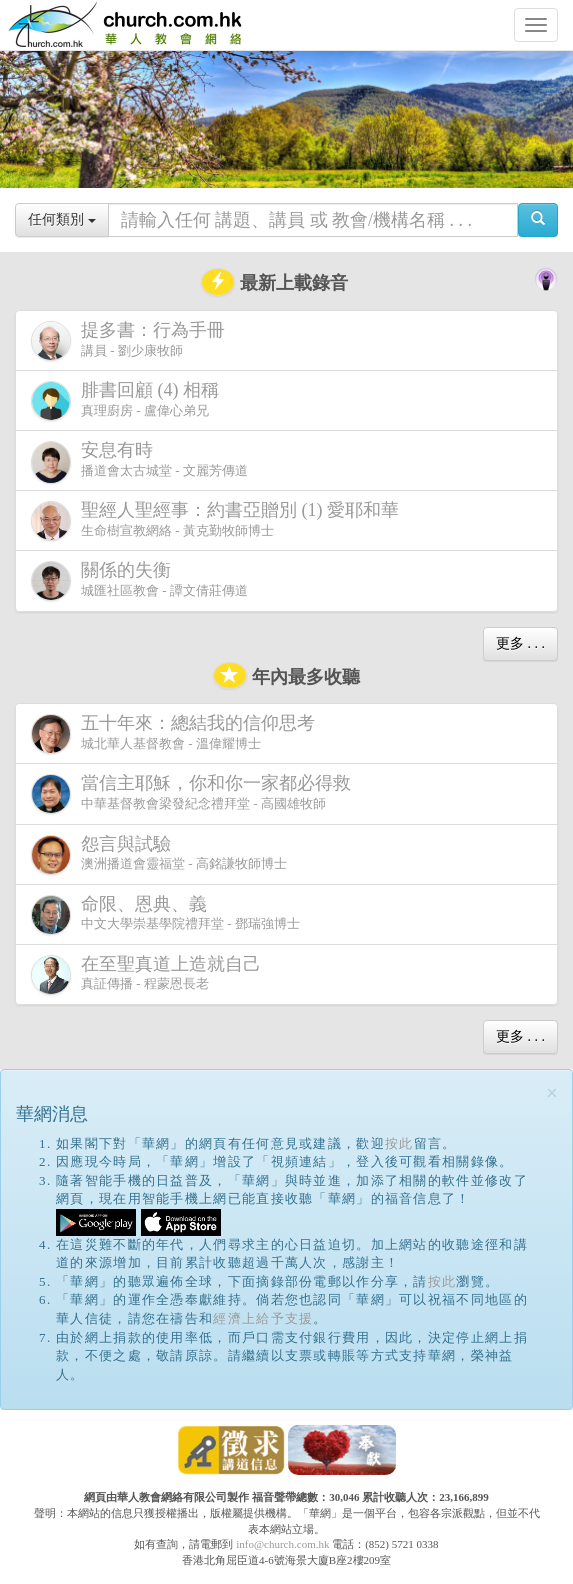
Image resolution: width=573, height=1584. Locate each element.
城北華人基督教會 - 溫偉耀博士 (177, 733)
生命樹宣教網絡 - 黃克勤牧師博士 (219, 520)
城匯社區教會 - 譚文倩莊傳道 (139, 580)
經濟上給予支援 (263, 1318)
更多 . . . (520, 643)
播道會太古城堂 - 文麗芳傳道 (139, 462)
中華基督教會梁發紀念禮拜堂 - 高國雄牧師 (195, 793)
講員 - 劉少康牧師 (132, 340)
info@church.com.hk (282, 1544)
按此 (399, 1143)
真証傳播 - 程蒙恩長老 (150, 974)
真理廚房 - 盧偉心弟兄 (129, 400)
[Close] (552, 1093)
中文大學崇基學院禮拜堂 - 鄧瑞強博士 (165, 914)
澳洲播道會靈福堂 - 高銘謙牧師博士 (159, 854)
